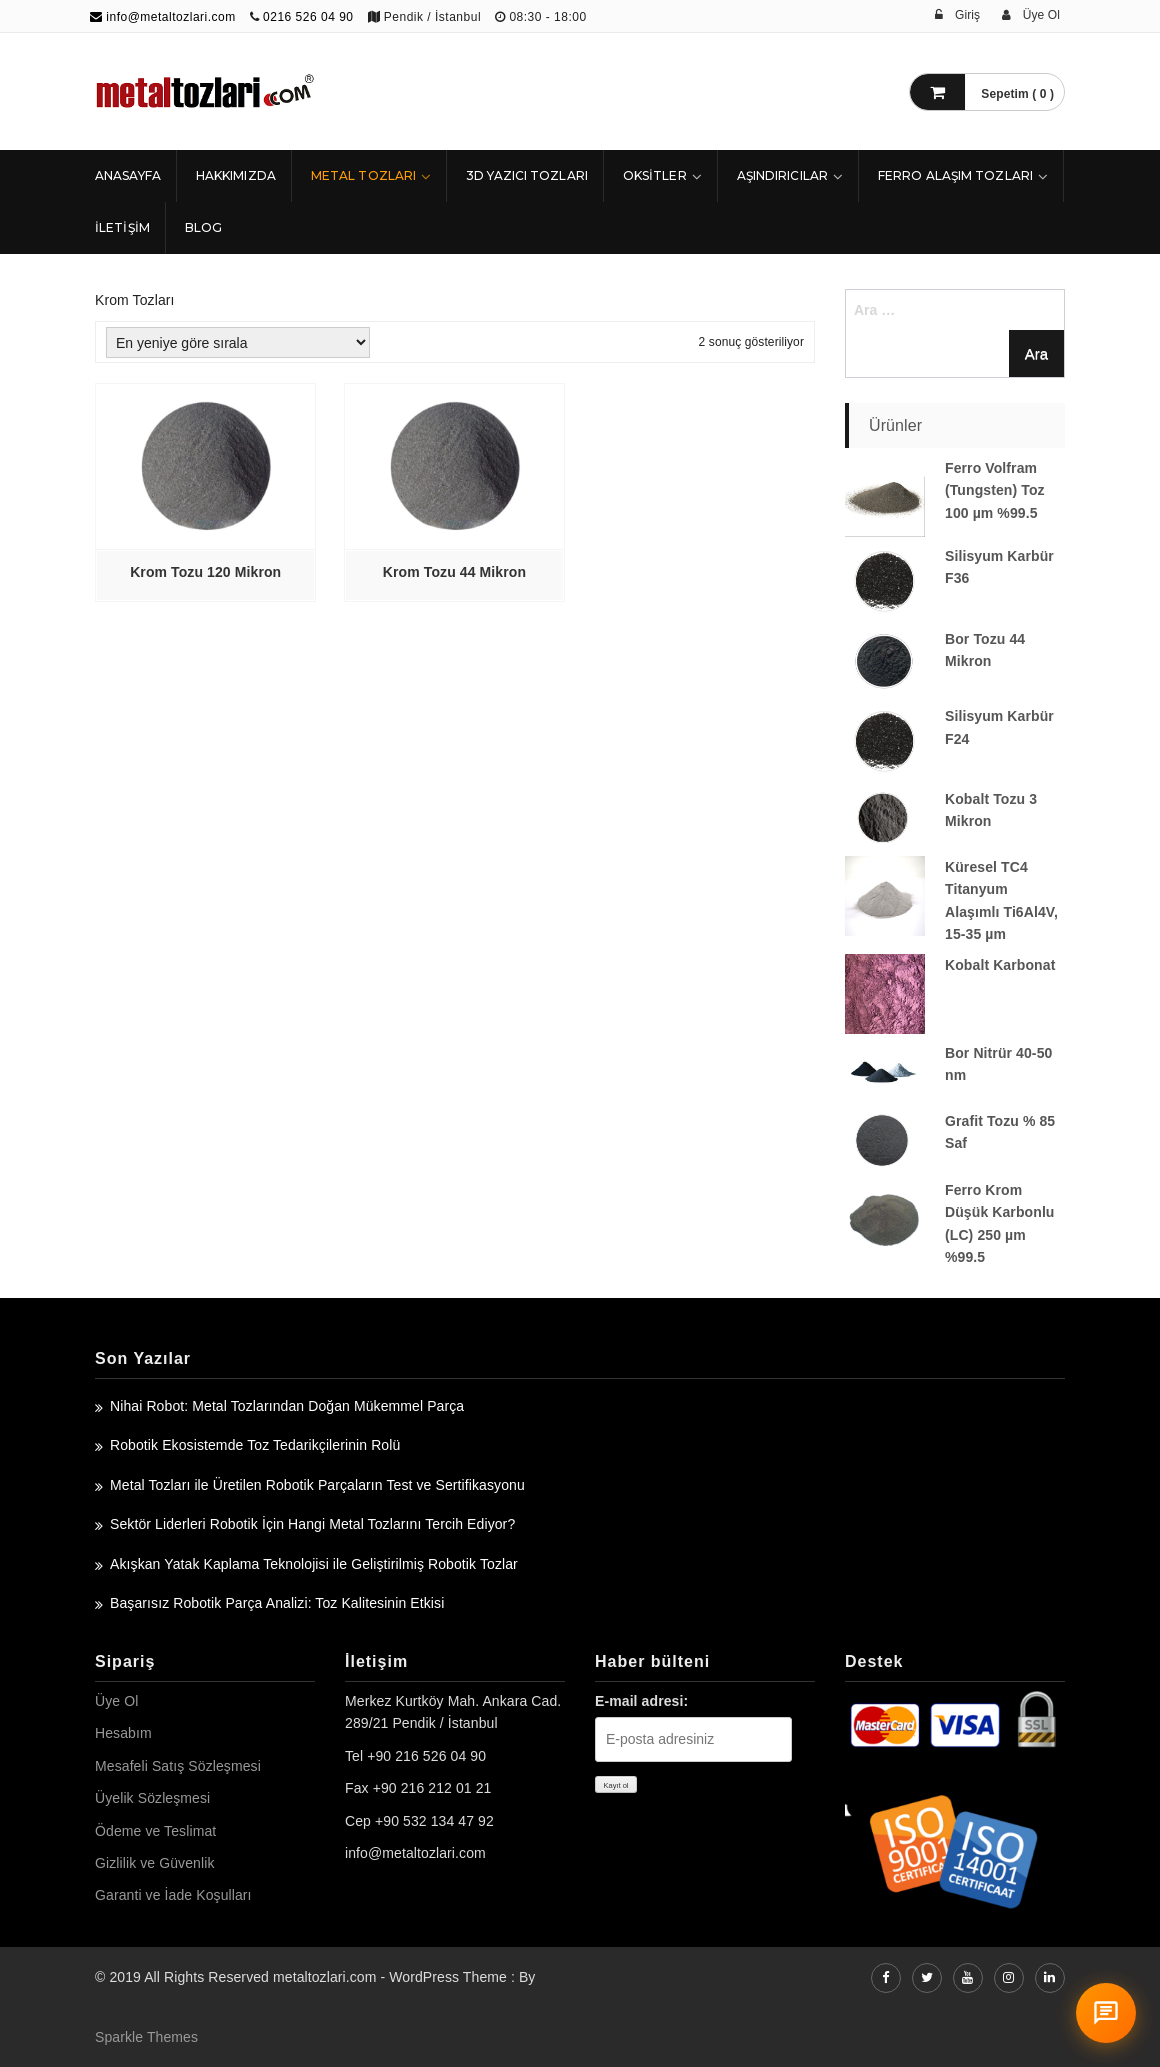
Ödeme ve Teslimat (155, 1831)
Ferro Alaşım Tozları (955, 175)
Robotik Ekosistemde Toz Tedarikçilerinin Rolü (255, 1445)
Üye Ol (116, 1701)
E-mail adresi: (641, 1701)
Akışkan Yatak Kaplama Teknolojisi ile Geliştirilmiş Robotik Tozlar (314, 1564)
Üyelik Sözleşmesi (152, 1798)
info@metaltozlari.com (163, 17)
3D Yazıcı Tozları (527, 175)
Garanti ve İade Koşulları (173, 1895)
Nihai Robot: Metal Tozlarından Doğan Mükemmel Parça (287, 1406)
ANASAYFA (128, 175)
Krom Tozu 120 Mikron (205, 572)
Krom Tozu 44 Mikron (454, 572)
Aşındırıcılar (782, 175)
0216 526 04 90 (308, 17)
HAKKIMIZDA (236, 175)
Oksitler (655, 175)
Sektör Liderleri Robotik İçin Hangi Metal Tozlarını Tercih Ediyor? (312, 1524)
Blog (203, 227)
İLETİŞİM (122, 227)
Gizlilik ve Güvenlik (154, 1863)
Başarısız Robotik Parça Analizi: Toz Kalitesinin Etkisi (277, 1603)
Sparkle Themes (146, 2037)
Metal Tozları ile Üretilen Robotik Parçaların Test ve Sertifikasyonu (317, 1485)
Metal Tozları (363, 175)
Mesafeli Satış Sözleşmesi (178, 1766)
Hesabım (123, 1733)
